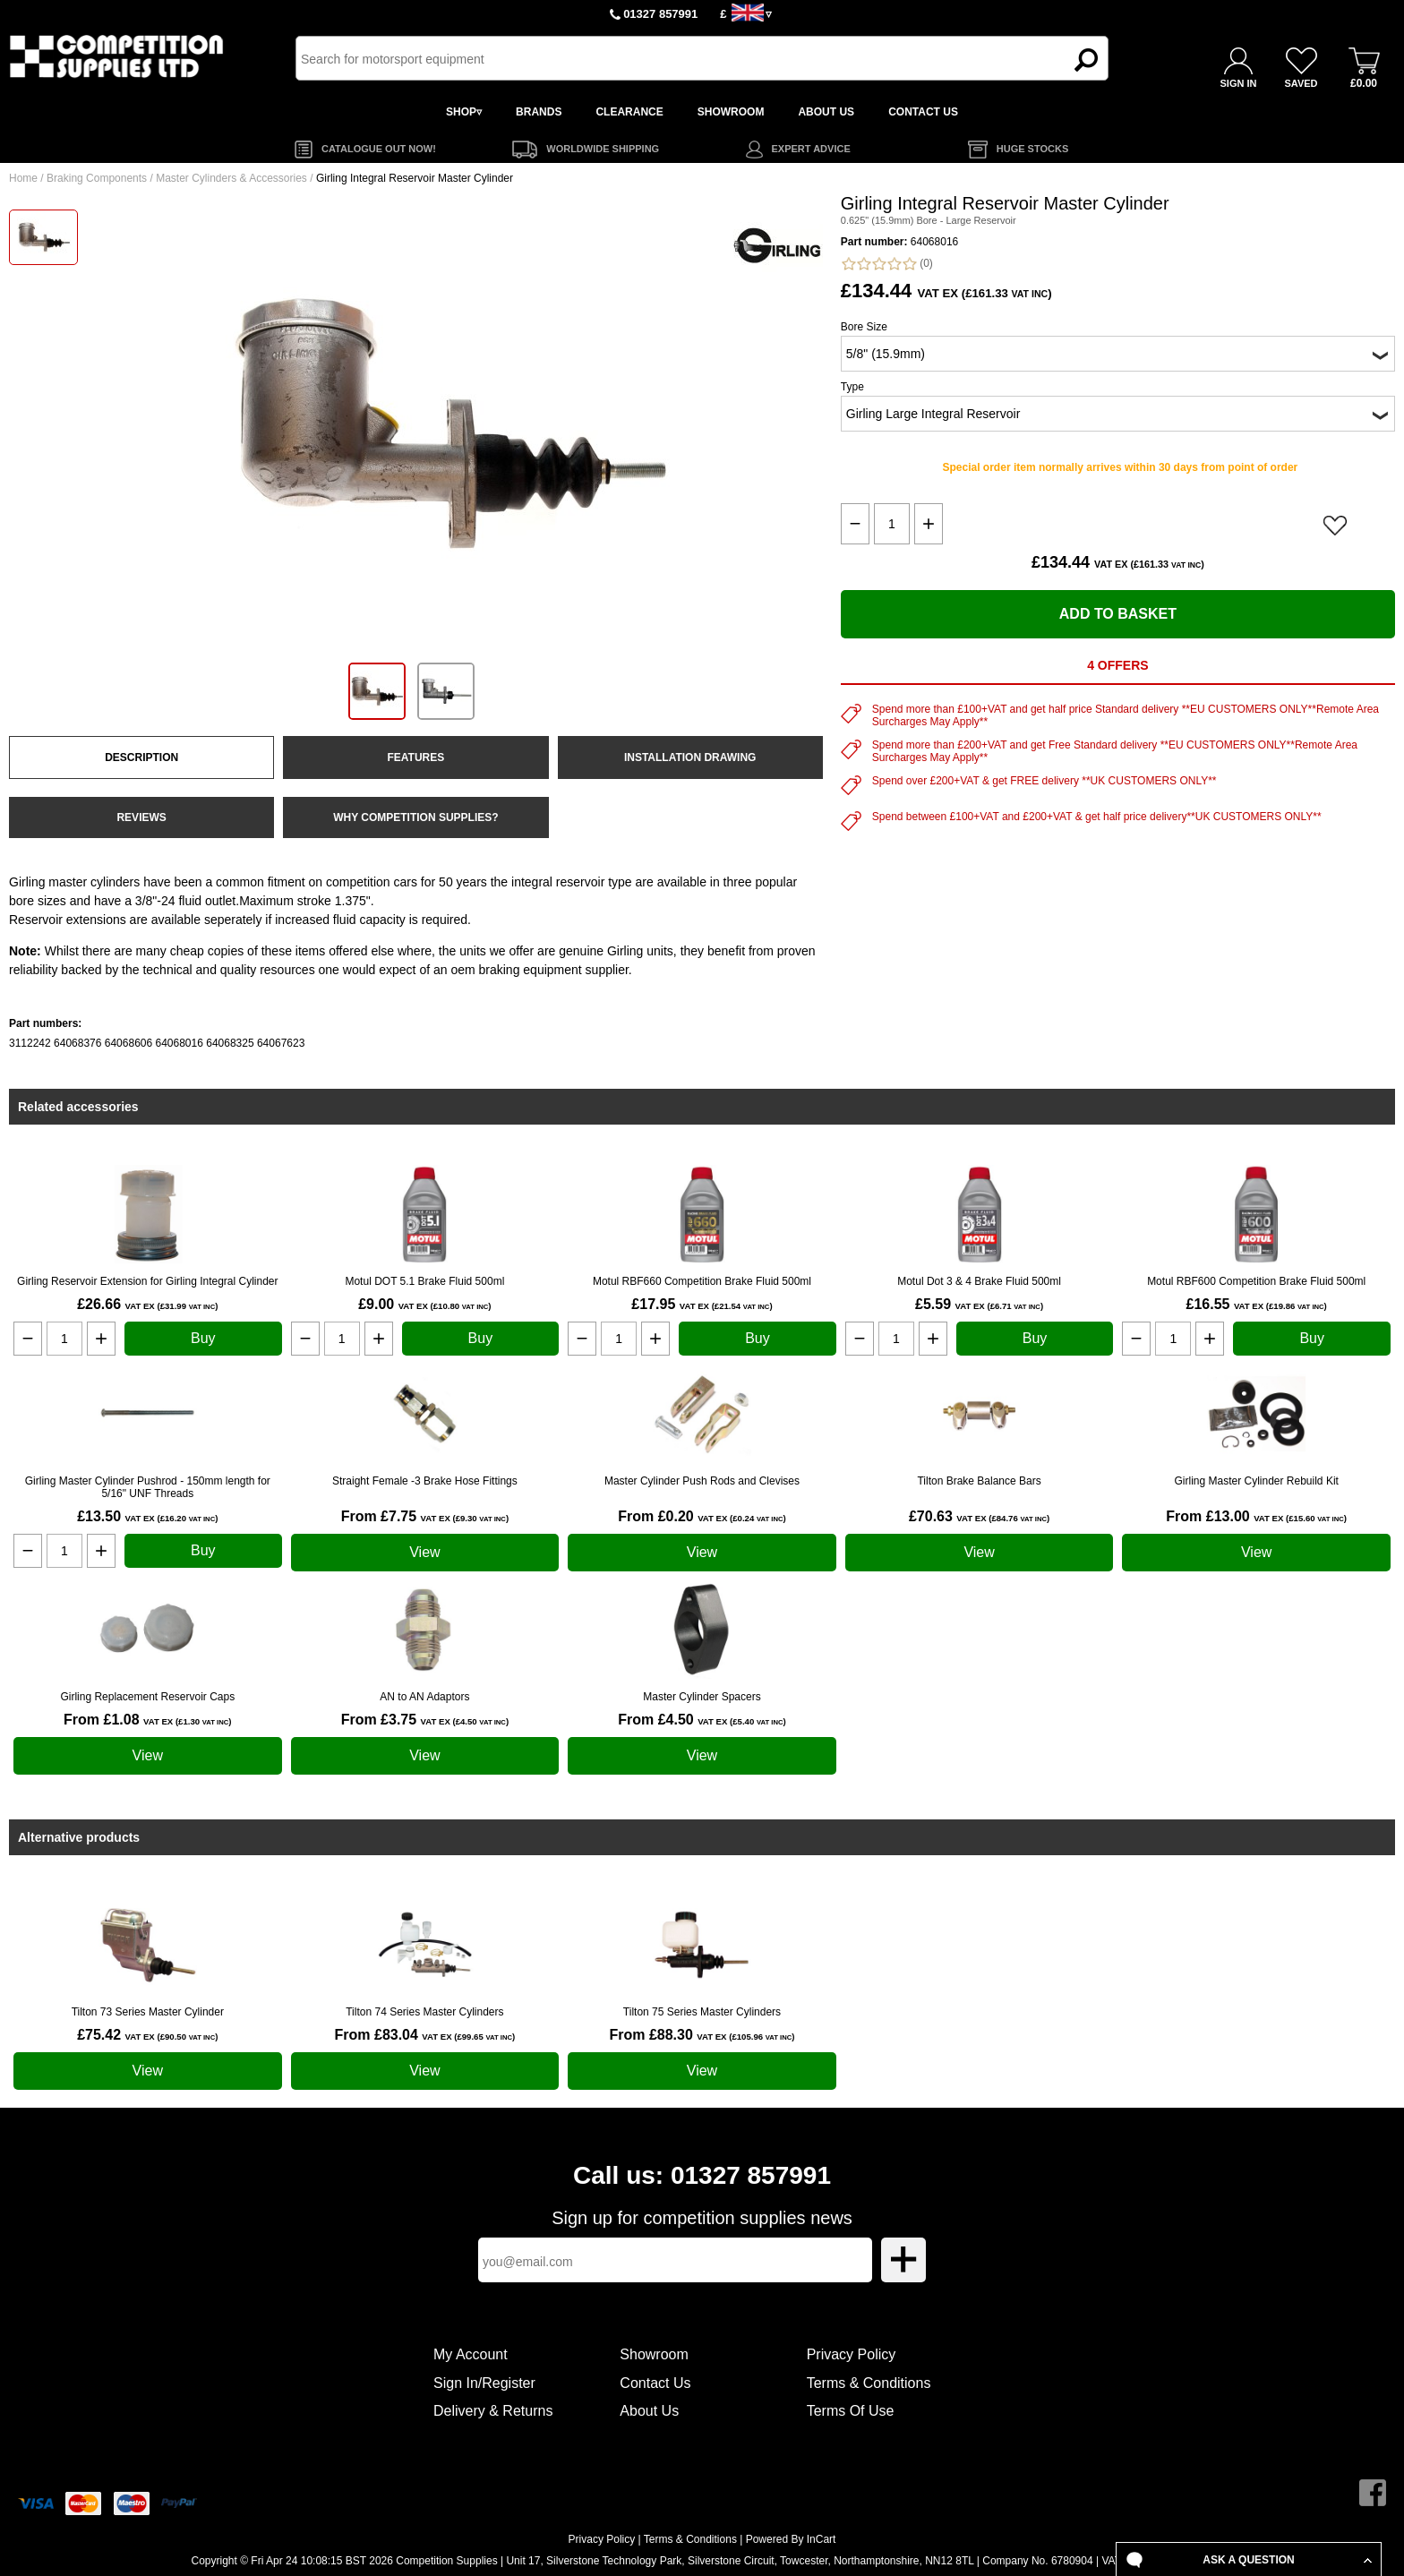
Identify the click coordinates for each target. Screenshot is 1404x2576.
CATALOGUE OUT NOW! (378, 148)
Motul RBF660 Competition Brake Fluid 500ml (702, 1281)
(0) (887, 263)
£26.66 (147, 1304)
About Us (649, 2410)
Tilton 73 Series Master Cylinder (148, 2012)
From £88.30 (701, 2034)
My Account (470, 2354)
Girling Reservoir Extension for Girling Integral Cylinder (147, 1281)
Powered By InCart (791, 2539)
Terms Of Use (851, 2410)
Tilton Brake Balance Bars (978, 1481)
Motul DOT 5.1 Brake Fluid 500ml (424, 1281)
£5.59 (979, 1304)
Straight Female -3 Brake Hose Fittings (425, 1481)
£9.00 (424, 1304)
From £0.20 (701, 1516)
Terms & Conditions (869, 2383)
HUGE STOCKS (1032, 148)
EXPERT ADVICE (811, 148)
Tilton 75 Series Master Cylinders (702, 2012)
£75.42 (147, 2034)
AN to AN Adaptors (424, 1696)
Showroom (654, 2354)
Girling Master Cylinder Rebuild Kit (1256, 1481)
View (424, 1552)
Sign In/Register (484, 2383)
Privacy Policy (851, 2354)
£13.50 (147, 1516)
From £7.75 (425, 1516)
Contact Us (655, 2383)
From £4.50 (701, 1719)
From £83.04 (425, 2034)
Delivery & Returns (492, 2410)
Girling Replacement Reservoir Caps (147, 1696)
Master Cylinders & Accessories (231, 178)
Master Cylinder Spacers (701, 1696)
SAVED (1300, 83)
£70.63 (979, 1516)
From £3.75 (425, 1719)
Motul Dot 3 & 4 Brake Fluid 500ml (979, 1281)
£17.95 (701, 1304)
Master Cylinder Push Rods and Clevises (702, 1481)
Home (23, 178)
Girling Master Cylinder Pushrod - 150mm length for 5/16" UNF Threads (147, 1487)
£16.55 (1256, 1304)
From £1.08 (147, 1719)
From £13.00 (1256, 1516)
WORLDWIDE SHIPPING (602, 148)
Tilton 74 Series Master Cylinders (424, 2012)
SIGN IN (1238, 83)
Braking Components (97, 178)
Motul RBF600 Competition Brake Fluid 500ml (1256, 1281)
